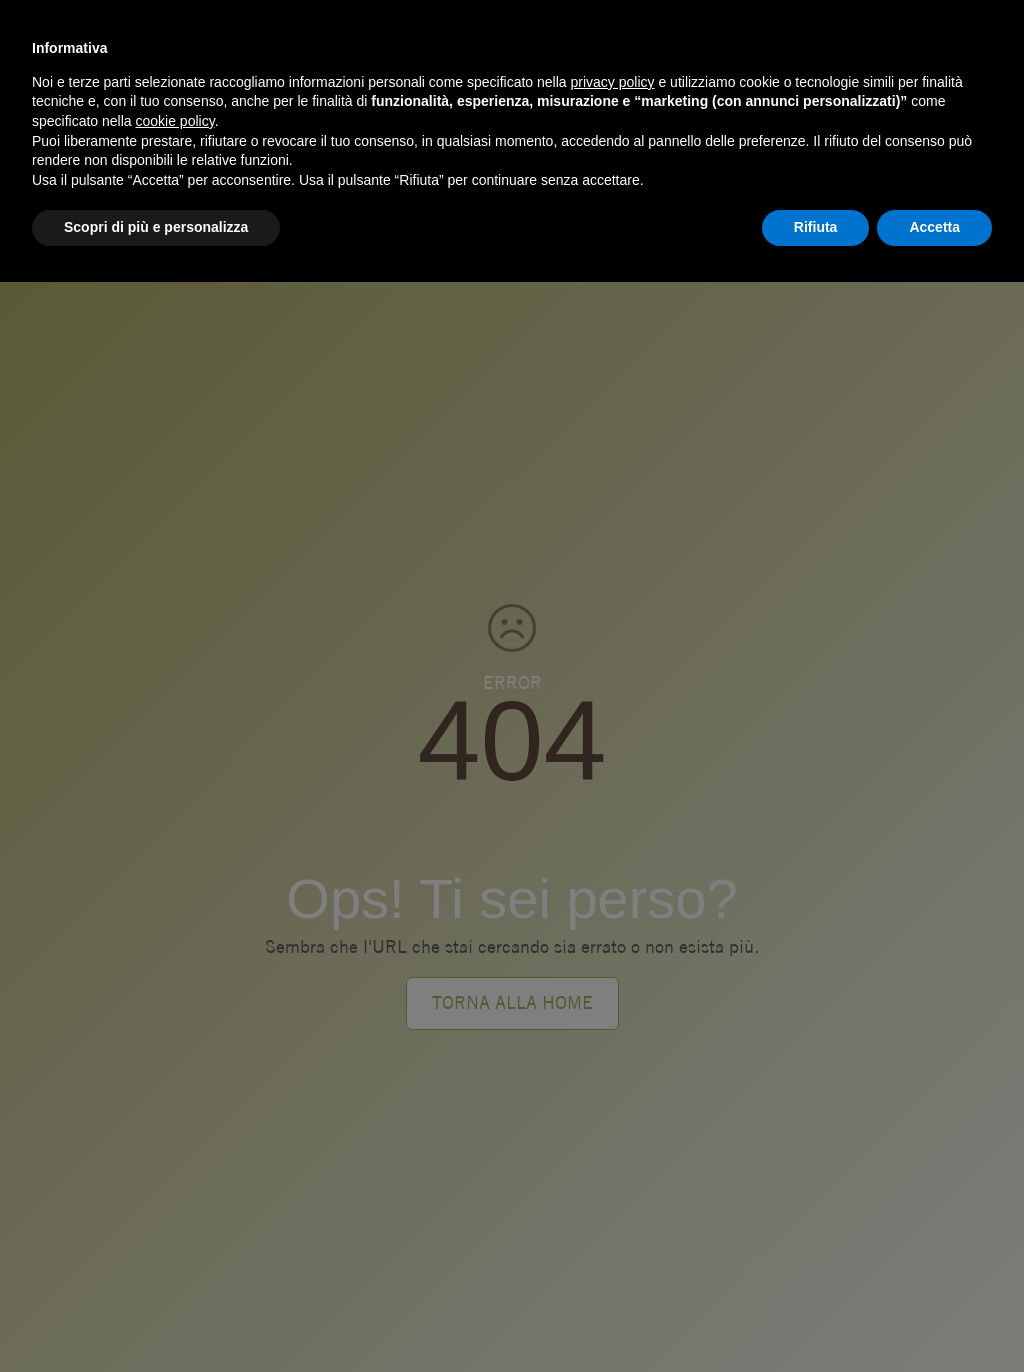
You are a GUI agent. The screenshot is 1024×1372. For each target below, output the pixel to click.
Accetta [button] (934, 227)
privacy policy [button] (613, 82)
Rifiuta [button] (816, 227)
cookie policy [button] (175, 121)
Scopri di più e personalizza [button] (156, 227)
